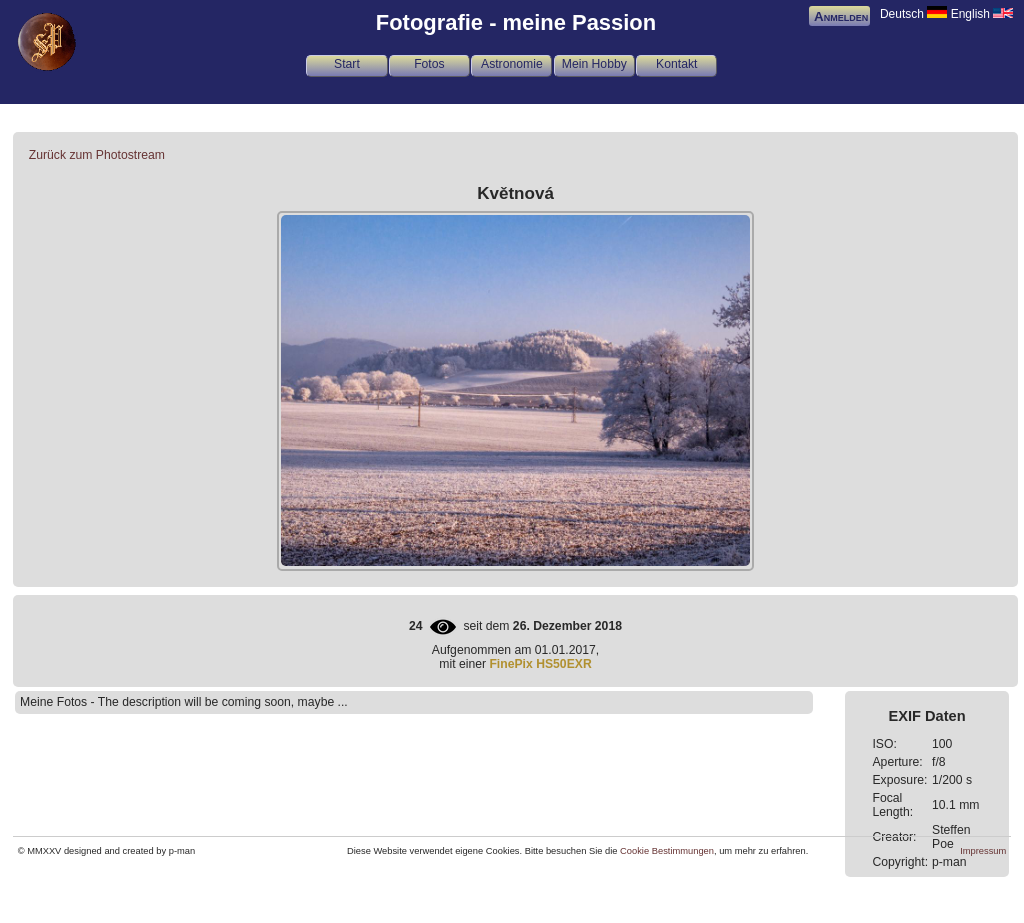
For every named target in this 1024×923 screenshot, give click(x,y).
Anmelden (841, 16)
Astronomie (512, 64)
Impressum (983, 851)
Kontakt (676, 64)
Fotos (429, 64)
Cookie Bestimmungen (667, 851)
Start (347, 64)
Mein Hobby (594, 64)
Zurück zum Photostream (97, 155)
